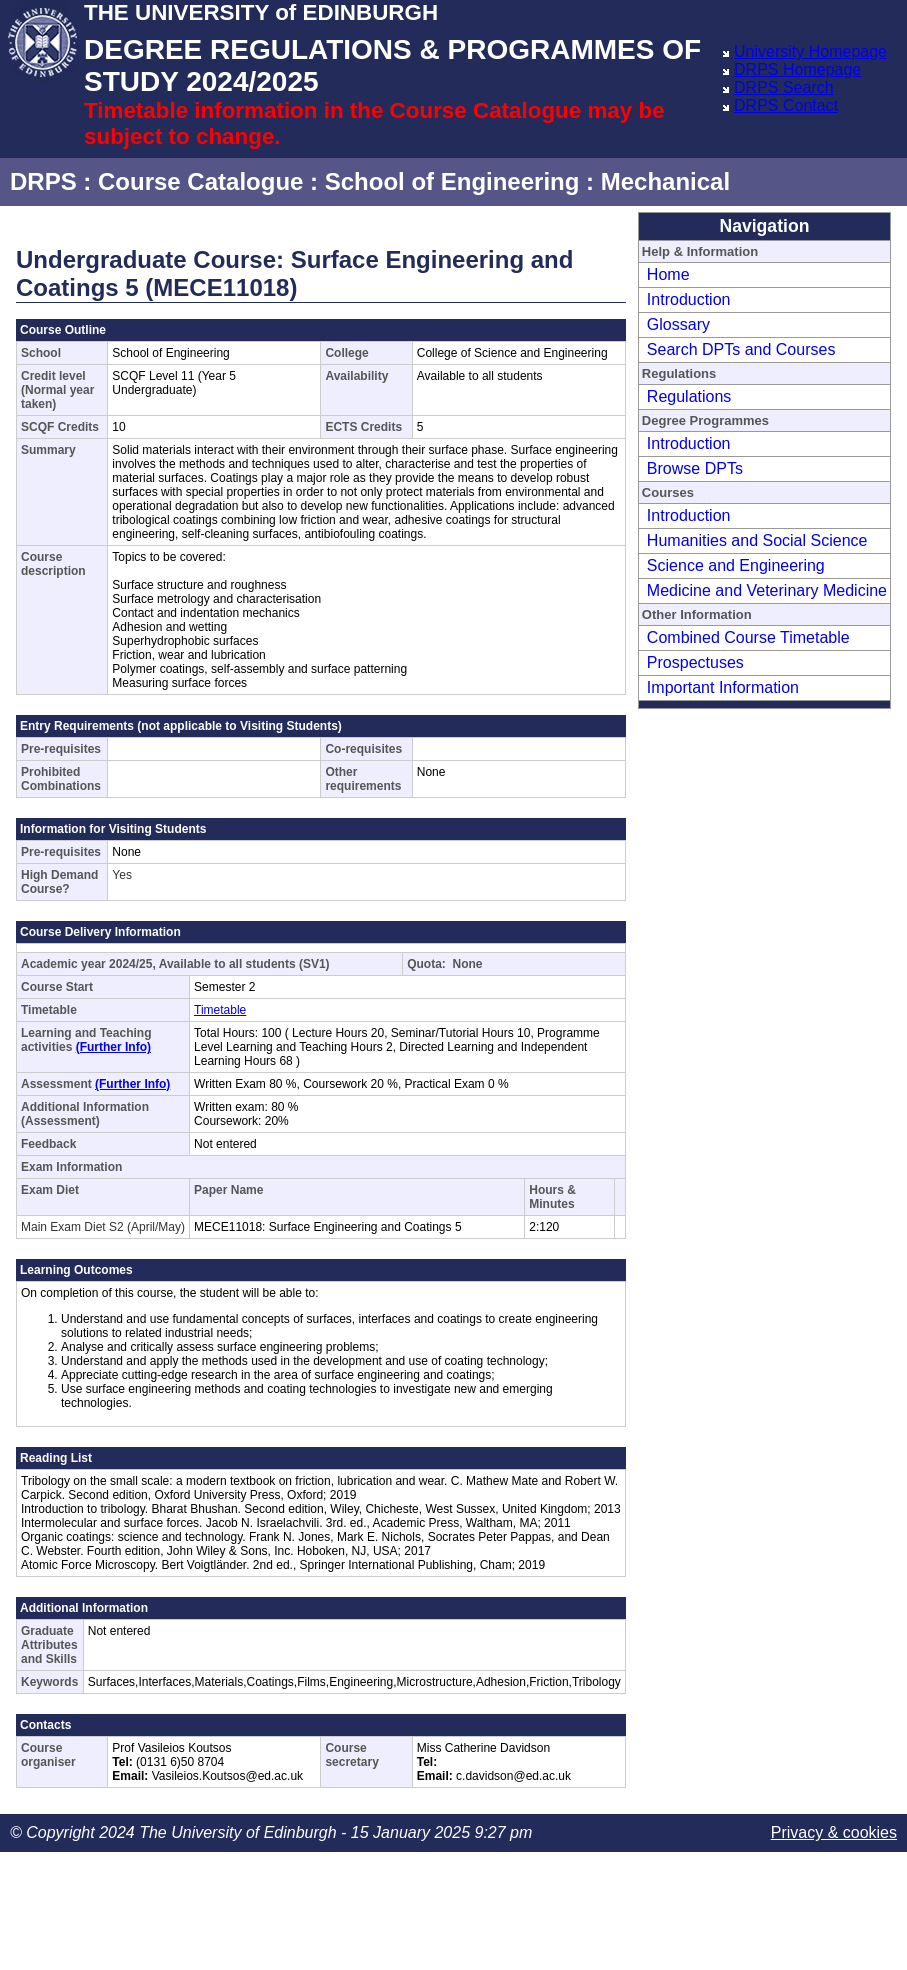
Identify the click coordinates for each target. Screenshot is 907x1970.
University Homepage (810, 51)
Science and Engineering (736, 565)
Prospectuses (695, 662)
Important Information (723, 687)
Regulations (689, 396)
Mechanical (665, 181)
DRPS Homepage (797, 69)
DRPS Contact (786, 105)
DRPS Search (784, 87)
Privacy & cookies (834, 1832)
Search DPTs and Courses (741, 349)
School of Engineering (452, 181)
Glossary (678, 324)
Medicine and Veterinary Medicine (767, 590)
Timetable (220, 1010)
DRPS (43, 181)
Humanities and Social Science (757, 540)
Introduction (689, 299)
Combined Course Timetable (748, 637)
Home (668, 274)
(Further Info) (113, 1047)
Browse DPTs (695, 468)
